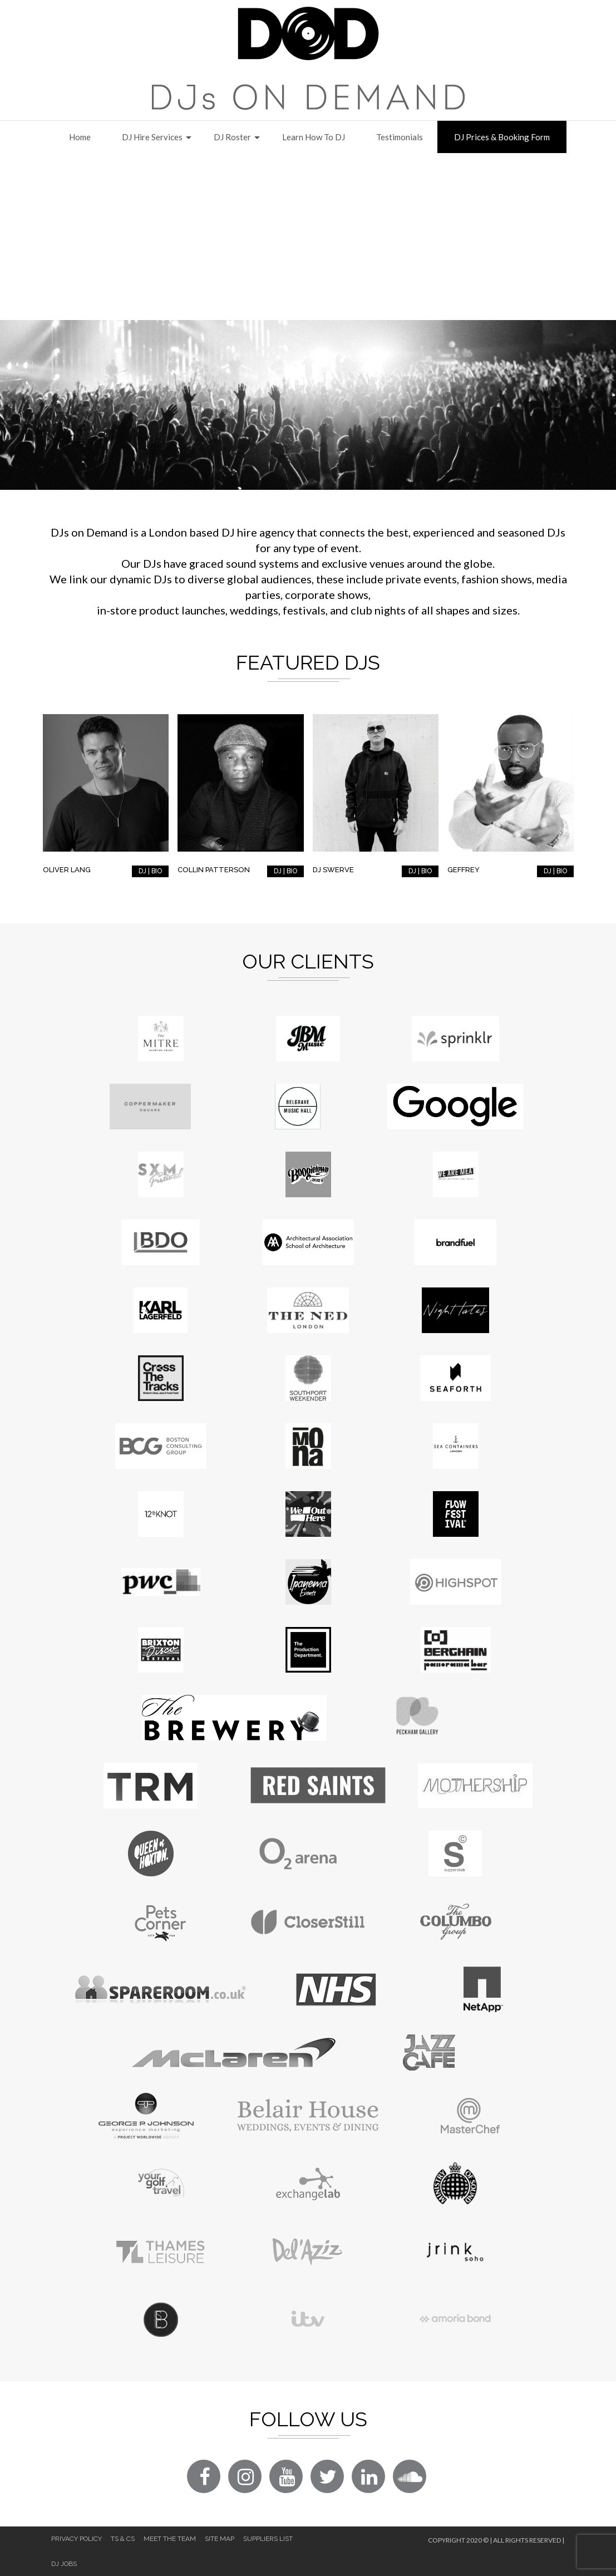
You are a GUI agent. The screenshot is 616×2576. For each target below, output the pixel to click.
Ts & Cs (123, 2539)
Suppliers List (268, 2539)
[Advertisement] (308, 236)
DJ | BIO (150, 871)
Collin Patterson (214, 870)
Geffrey (463, 870)
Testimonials (399, 137)
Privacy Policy (76, 2539)
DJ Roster (232, 137)
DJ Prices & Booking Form (502, 137)
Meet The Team (170, 2539)
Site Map (219, 2539)
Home (80, 137)
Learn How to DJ (313, 137)
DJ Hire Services (152, 137)
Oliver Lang (67, 870)
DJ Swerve (333, 870)
